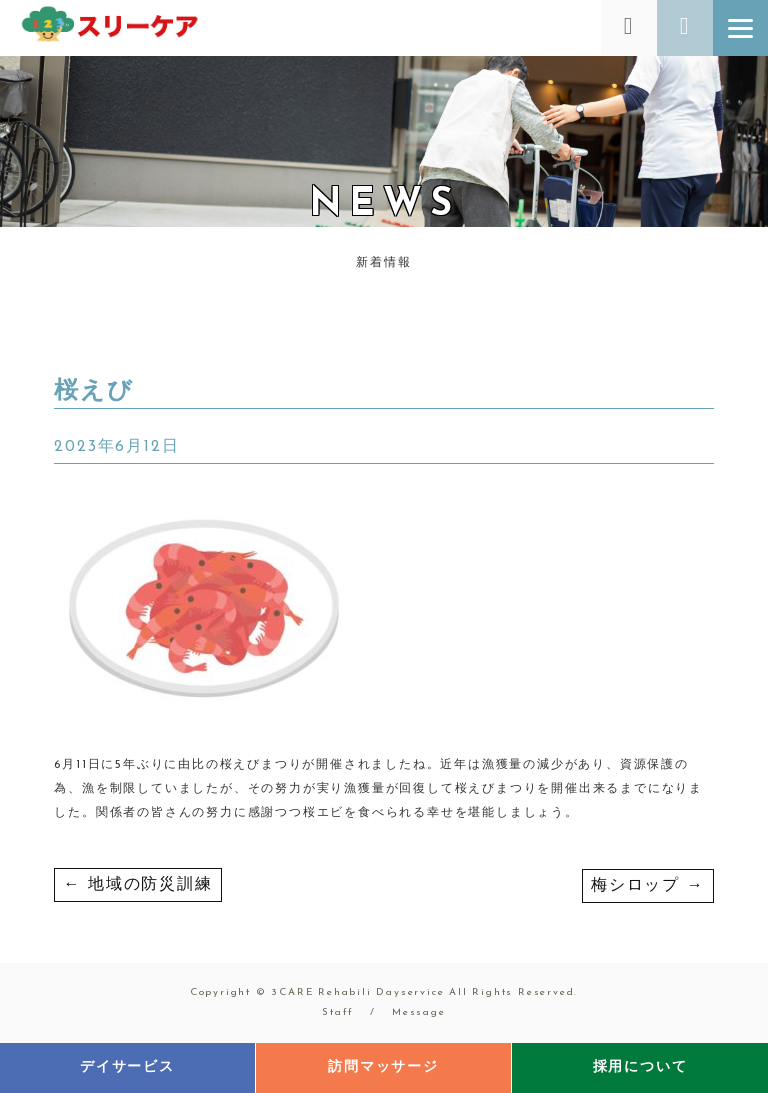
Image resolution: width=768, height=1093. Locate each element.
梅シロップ (648, 886)
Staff (338, 1012)
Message (419, 1012)
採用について (640, 1067)
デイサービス (127, 1067)
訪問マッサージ (383, 1067)
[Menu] (740, 28)
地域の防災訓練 (137, 885)
